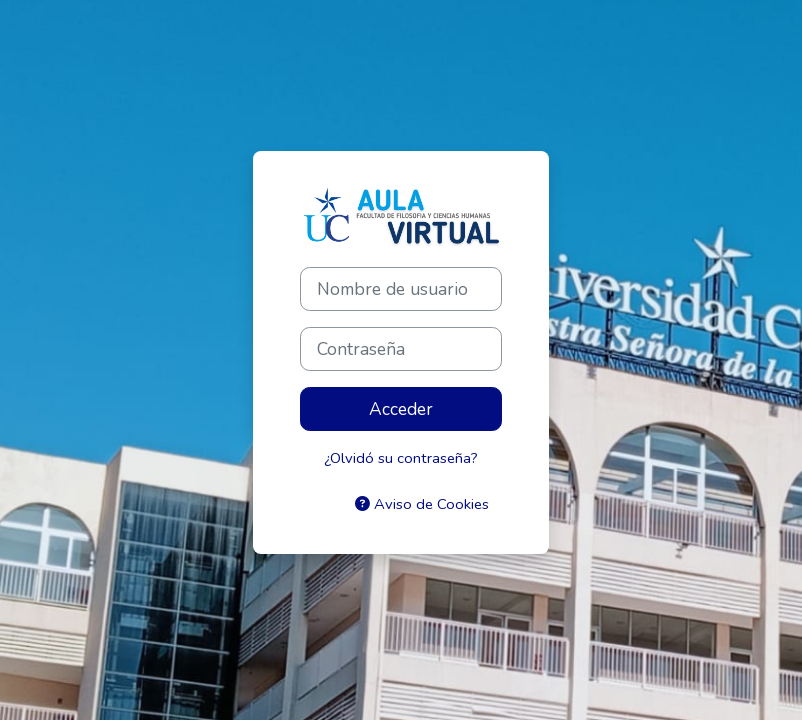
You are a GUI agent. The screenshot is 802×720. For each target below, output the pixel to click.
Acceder (401, 409)
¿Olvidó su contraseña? (401, 458)
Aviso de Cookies (422, 504)
